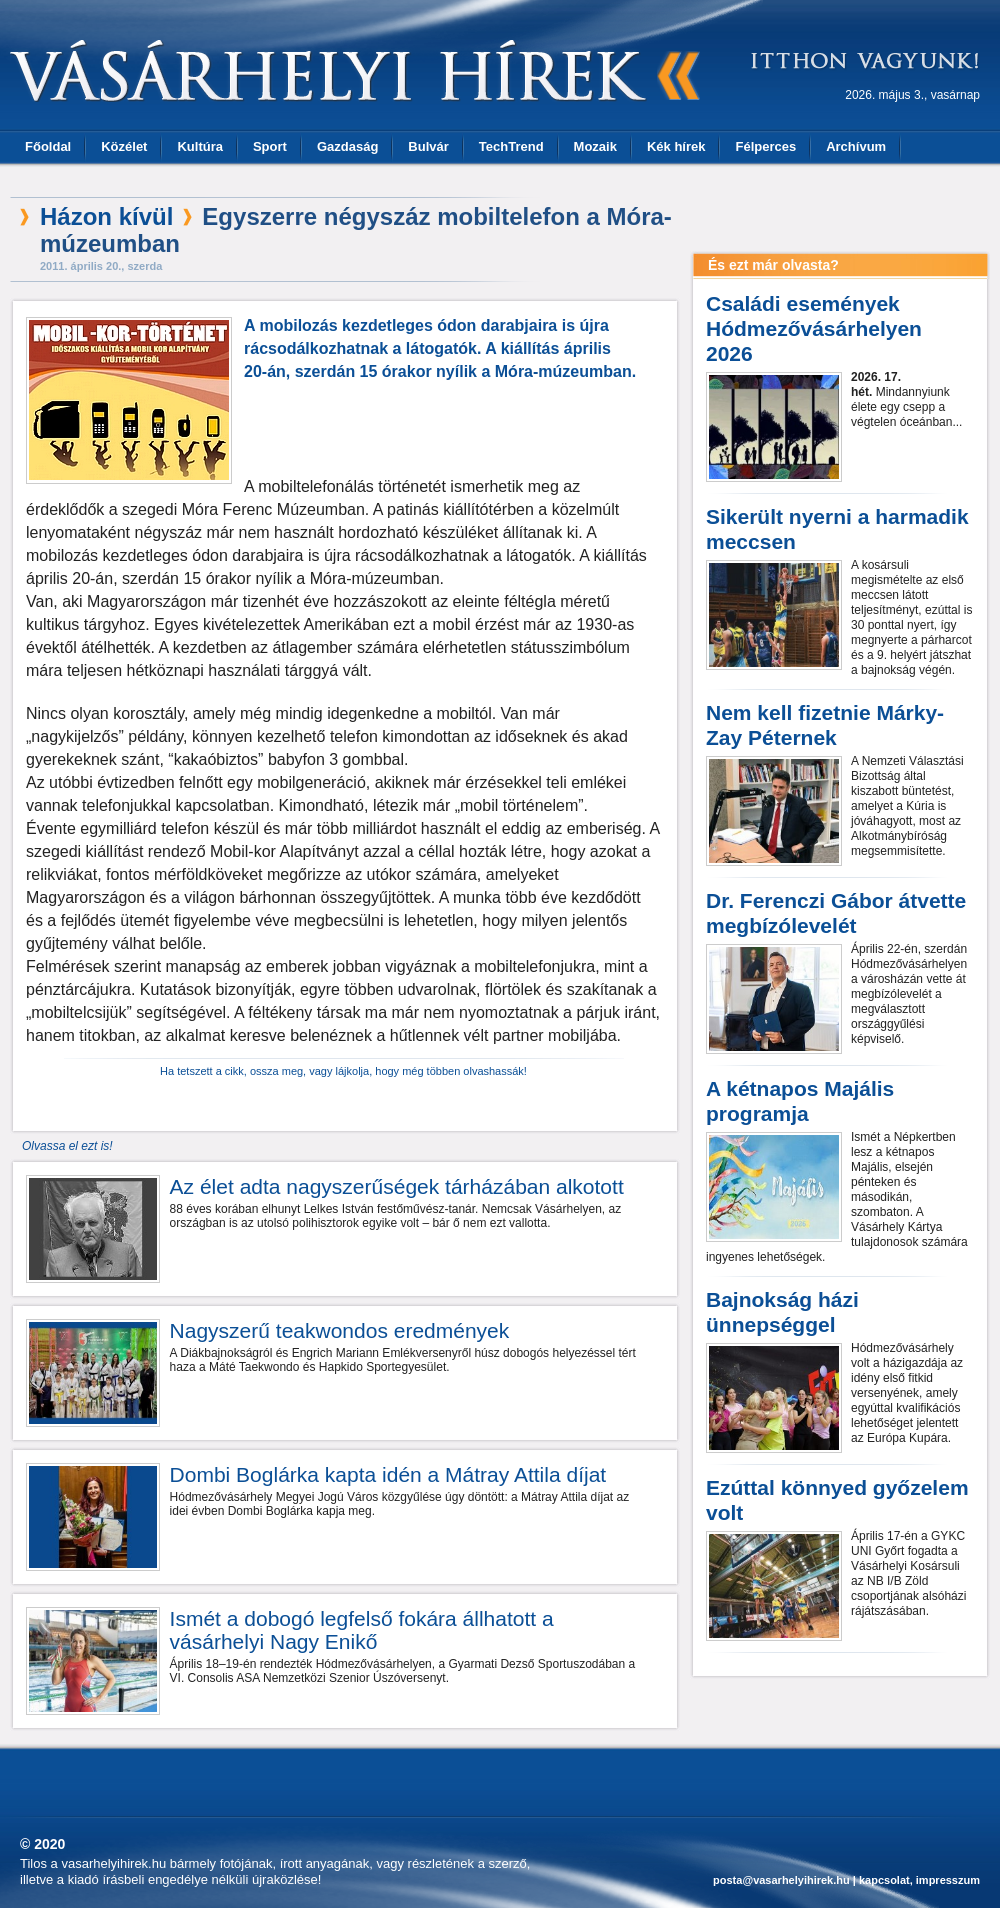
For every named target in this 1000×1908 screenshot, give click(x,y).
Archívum (856, 146)
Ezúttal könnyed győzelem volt (837, 1500)
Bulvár (428, 146)
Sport (270, 146)
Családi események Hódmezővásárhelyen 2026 (814, 328)
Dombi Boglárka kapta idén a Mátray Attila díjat (388, 1474)
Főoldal (48, 146)
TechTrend (511, 146)
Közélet (124, 146)
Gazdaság (347, 146)
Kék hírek (676, 146)
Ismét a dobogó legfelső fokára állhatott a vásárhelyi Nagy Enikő (362, 1630)
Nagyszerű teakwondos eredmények (340, 1330)
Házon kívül (106, 216)
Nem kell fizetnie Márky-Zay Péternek (825, 725)
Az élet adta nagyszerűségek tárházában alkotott (397, 1186)
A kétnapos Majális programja (800, 1101)
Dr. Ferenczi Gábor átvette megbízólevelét (836, 913)
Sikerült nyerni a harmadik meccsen (837, 529)
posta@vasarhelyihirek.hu (781, 1880)
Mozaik (595, 146)
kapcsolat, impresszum (919, 1880)
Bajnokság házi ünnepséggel (782, 1312)
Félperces (765, 146)
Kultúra (200, 146)
